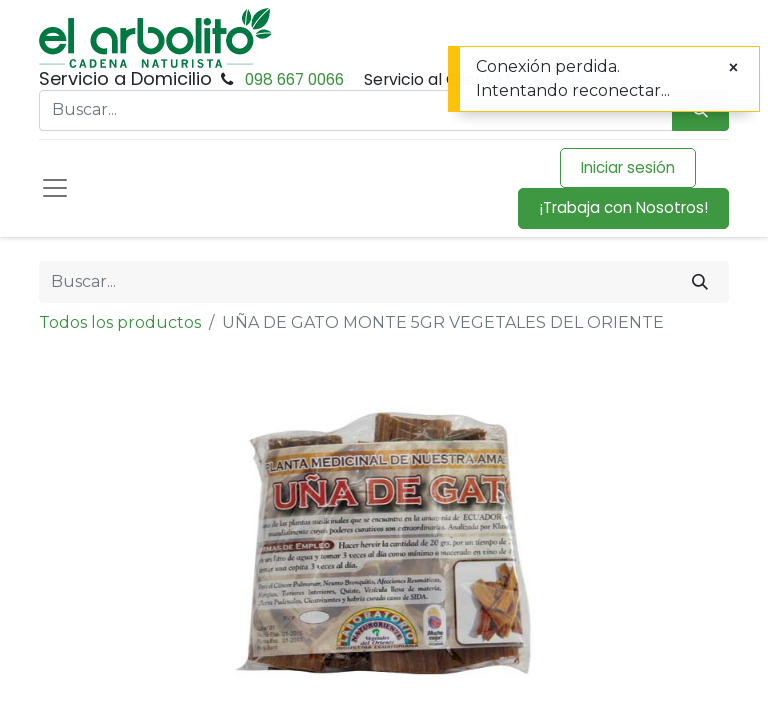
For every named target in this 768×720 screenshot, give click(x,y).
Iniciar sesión (628, 167)
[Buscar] (700, 282)
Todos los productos (120, 322)
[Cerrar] (733, 68)
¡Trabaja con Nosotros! (623, 207)
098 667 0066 (294, 79)
